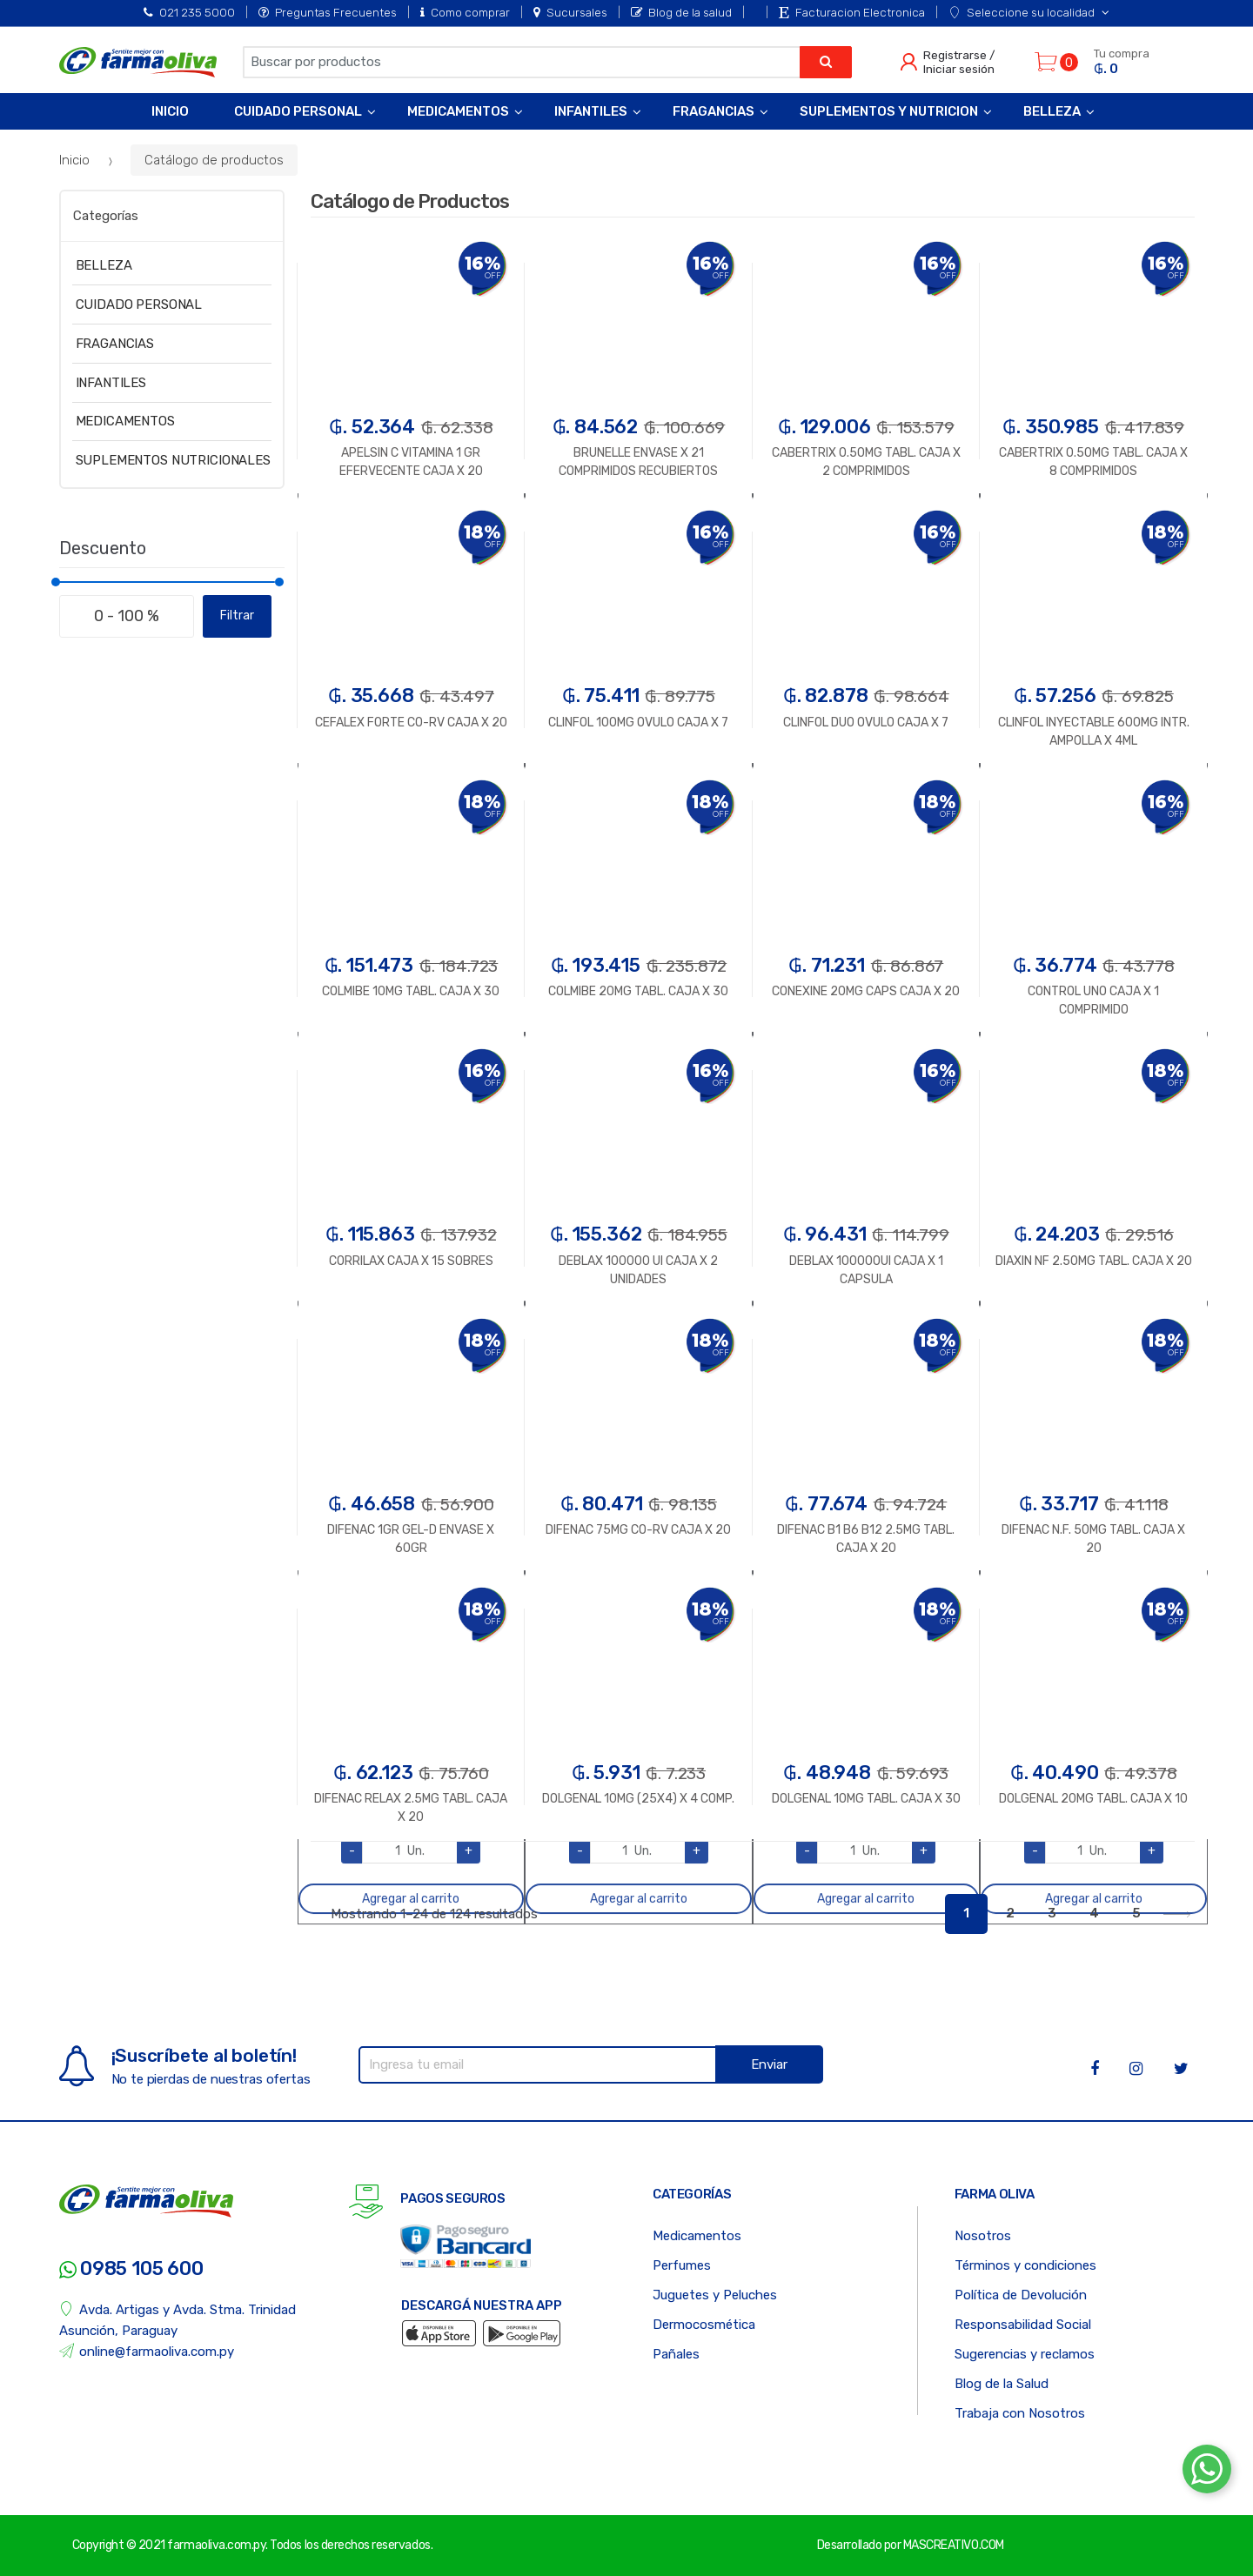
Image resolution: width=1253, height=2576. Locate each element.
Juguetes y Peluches (715, 2295)
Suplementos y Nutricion (889, 111)
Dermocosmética (704, 2324)
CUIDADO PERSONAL (139, 304)
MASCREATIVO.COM (953, 2545)
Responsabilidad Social (1023, 2324)
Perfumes (682, 2265)
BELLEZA (104, 265)
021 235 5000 (189, 12)
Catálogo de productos (214, 160)
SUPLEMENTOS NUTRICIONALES (173, 460)
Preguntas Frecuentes (327, 12)
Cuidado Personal (298, 111)
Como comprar (465, 12)
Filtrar (237, 615)
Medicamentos (458, 111)
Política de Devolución (1021, 2295)
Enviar (769, 2064)
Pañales (676, 2354)
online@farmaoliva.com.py (147, 2351)
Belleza (1052, 111)
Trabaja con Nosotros (1020, 2413)
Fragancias (713, 111)
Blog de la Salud (1002, 2384)
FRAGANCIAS (115, 343)
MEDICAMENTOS (125, 421)
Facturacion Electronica (852, 12)
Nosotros (983, 2236)
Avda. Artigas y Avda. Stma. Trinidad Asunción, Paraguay (178, 2319)
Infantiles (590, 111)
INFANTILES (111, 383)
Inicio (170, 111)
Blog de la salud (681, 12)
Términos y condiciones (1025, 2265)
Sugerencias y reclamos (1025, 2354)
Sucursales (570, 12)
